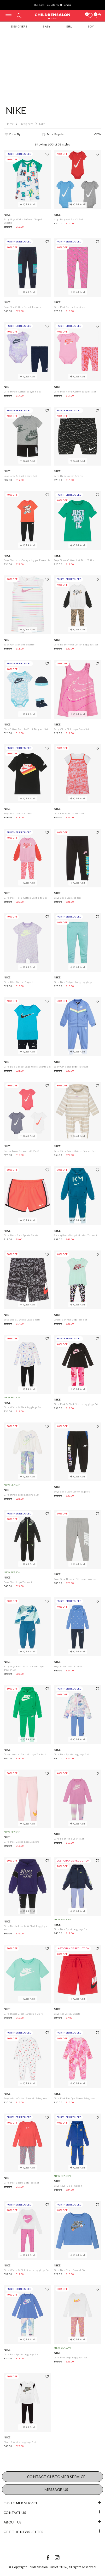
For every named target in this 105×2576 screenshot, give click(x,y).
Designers (19, 26)
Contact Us (15, 2513)
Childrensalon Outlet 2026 (47, 2567)
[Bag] (98, 15)
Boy (91, 26)
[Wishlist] (90, 15)
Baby (46, 26)
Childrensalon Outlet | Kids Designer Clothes (52, 16)
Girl (69, 26)
